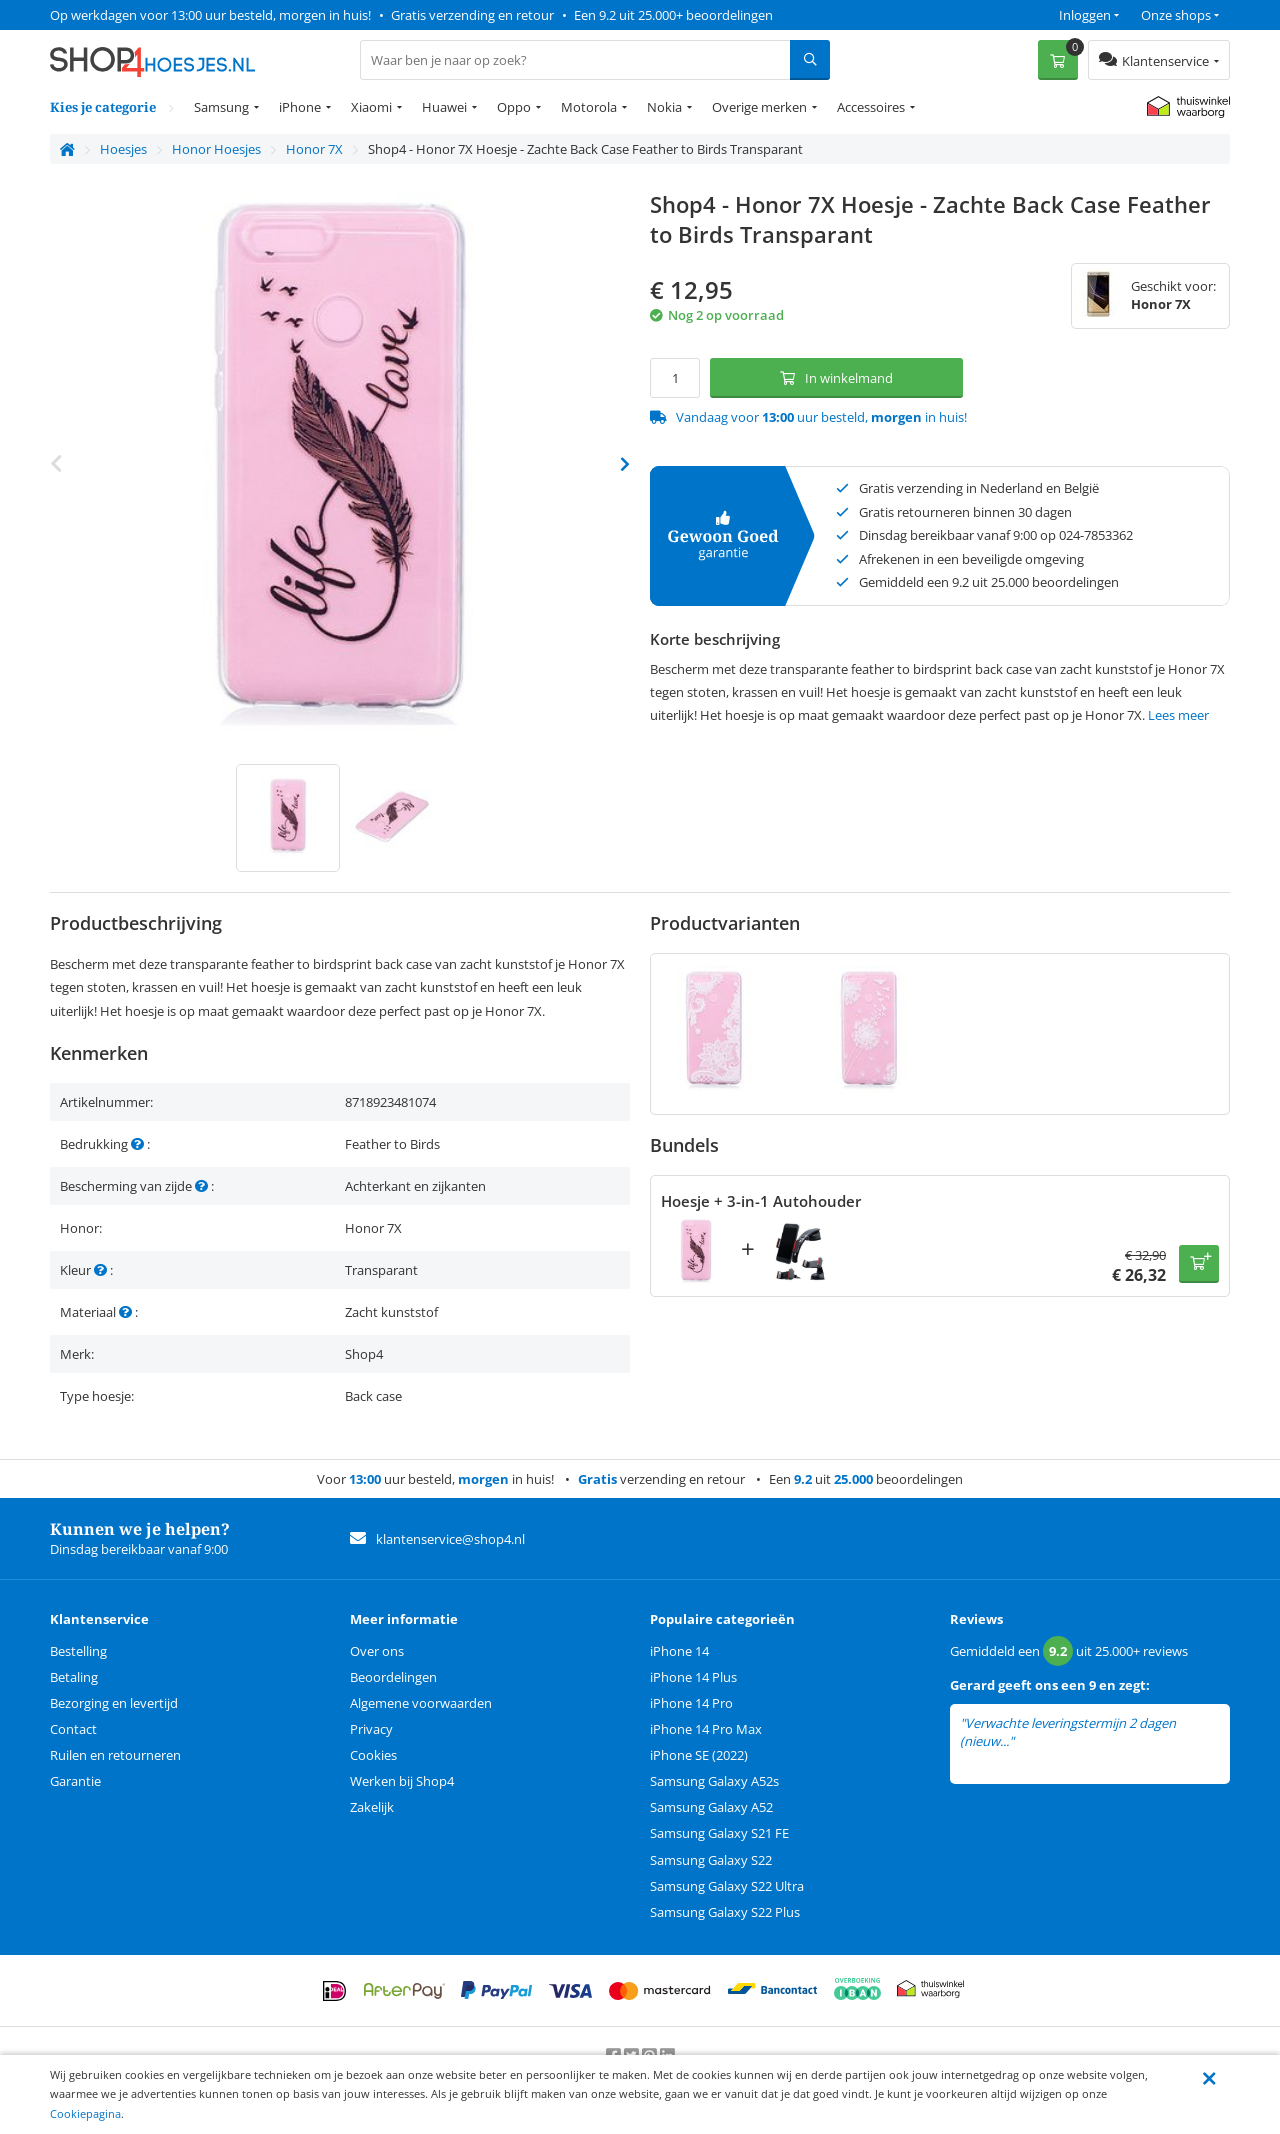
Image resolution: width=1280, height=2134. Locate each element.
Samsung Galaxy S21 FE (719, 1833)
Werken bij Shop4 (402, 1781)
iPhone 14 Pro (691, 1703)
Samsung (221, 107)
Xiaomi (371, 107)
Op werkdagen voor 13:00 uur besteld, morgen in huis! (210, 15)
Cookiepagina (85, 2113)
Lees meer (1178, 715)
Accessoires (871, 107)
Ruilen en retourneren (115, 1755)
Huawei (444, 107)
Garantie (75, 1781)
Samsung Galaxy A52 (711, 1807)
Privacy (371, 1729)
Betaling (74, 1677)
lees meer (1045, 1741)
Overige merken (759, 107)
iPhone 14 (679, 1651)
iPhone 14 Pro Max (706, 1729)
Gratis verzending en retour (472, 15)
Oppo (514, 107)
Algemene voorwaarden (421, 1703)
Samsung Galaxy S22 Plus (725, 1912)
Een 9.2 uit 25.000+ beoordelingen (673, 15)
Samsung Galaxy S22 (711, 1860)
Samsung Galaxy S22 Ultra (727, 1886)
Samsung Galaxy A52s (714, 1781)
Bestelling (78, 1651)
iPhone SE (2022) (699, 1755)
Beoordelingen (393, 1677)
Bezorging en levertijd (114, 1703)
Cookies (373, 1755)
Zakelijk (372, 1807)
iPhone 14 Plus (693, 1677)
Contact (73, 1729)
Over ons (377, 1651)
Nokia (664, 107)
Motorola (589, 107)
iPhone (300, 107)
